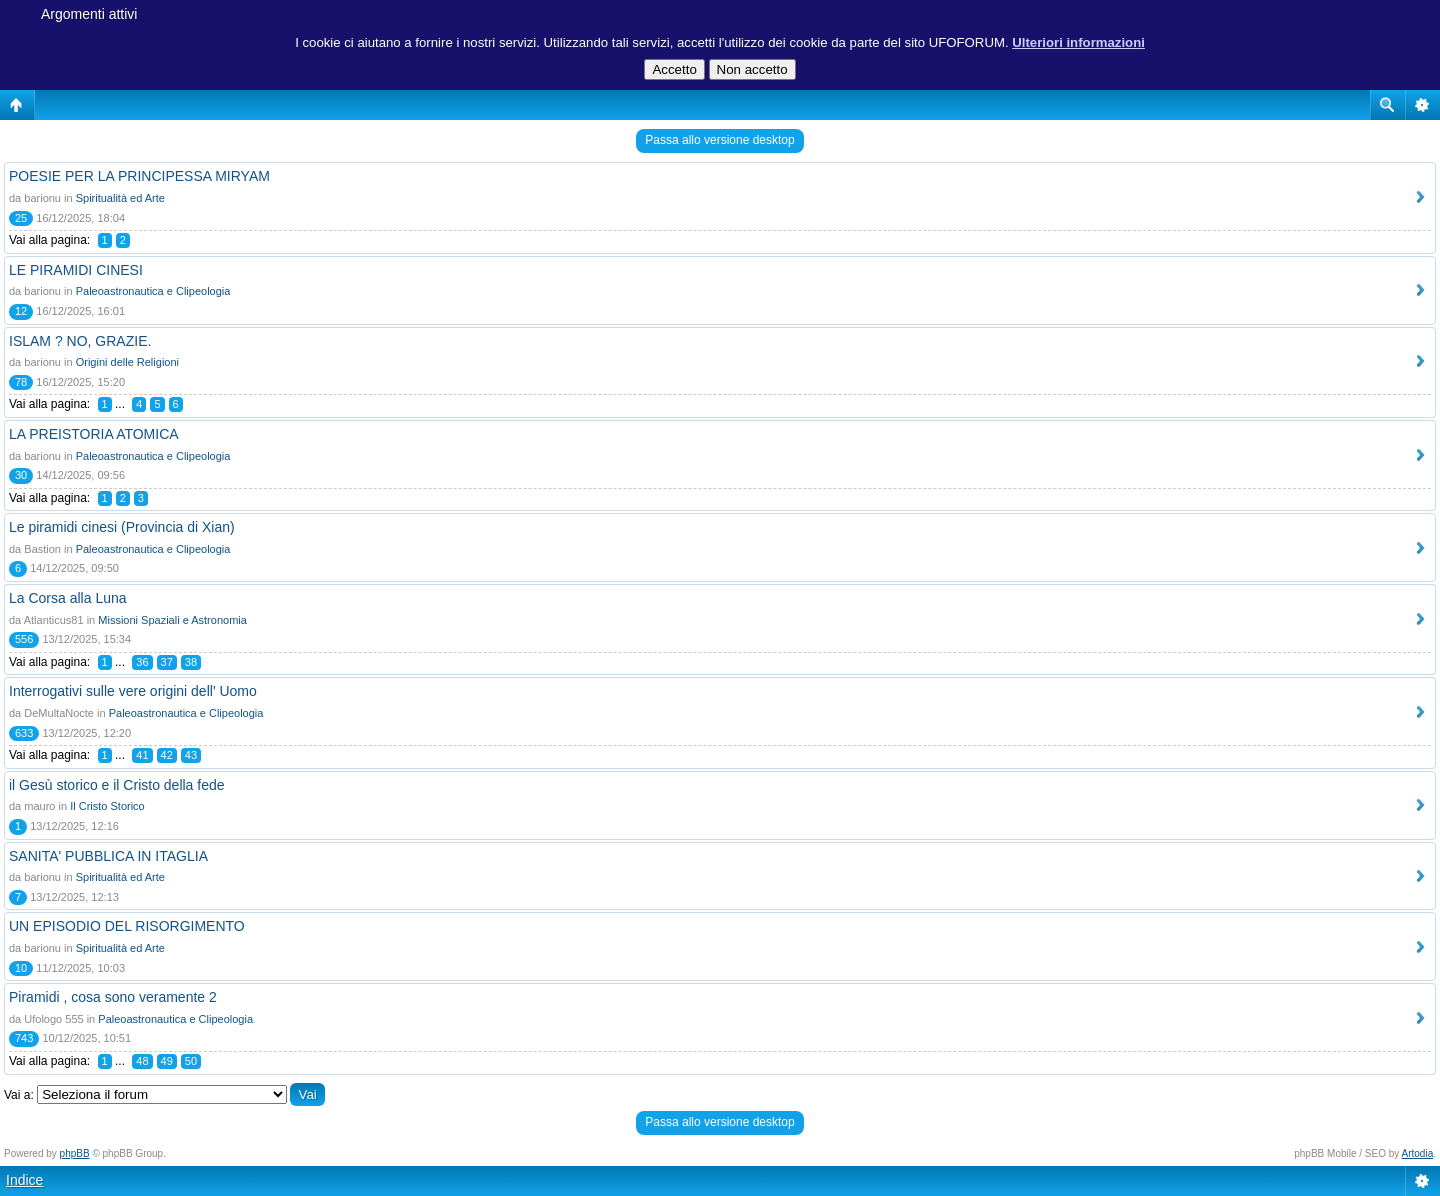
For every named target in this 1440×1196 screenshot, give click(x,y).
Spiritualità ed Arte (120, 198)
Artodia (1418, 1153)
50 (191, 1061)
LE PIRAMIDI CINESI (76, 270)
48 (142, 1061)
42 (167, 755)
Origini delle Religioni (127, 362)
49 (167, 1061)
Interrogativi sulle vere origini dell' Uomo (133, 691)
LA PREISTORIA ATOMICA (94, 434)
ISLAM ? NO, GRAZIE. (80, 341)
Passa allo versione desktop (719, 140)
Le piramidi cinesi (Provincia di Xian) (122, 527)
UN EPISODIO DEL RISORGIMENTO (127, 926)
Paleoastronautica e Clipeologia (153, 291)
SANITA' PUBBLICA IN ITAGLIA (108, 856)
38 (191, 662)
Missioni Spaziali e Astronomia (172, 620)
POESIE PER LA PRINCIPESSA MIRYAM (139, 176)
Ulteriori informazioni (1078, 42)
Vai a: (19, 1095)
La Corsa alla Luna (68, 598)
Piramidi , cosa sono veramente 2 (113, 997)
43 (191, 755)
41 (142, 755)
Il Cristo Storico (107, 806)
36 (142, 662)
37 (167, 662)
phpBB (75, 1153)
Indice (24, 1180)
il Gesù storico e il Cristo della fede (117, 785)
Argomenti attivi (89, 14)
